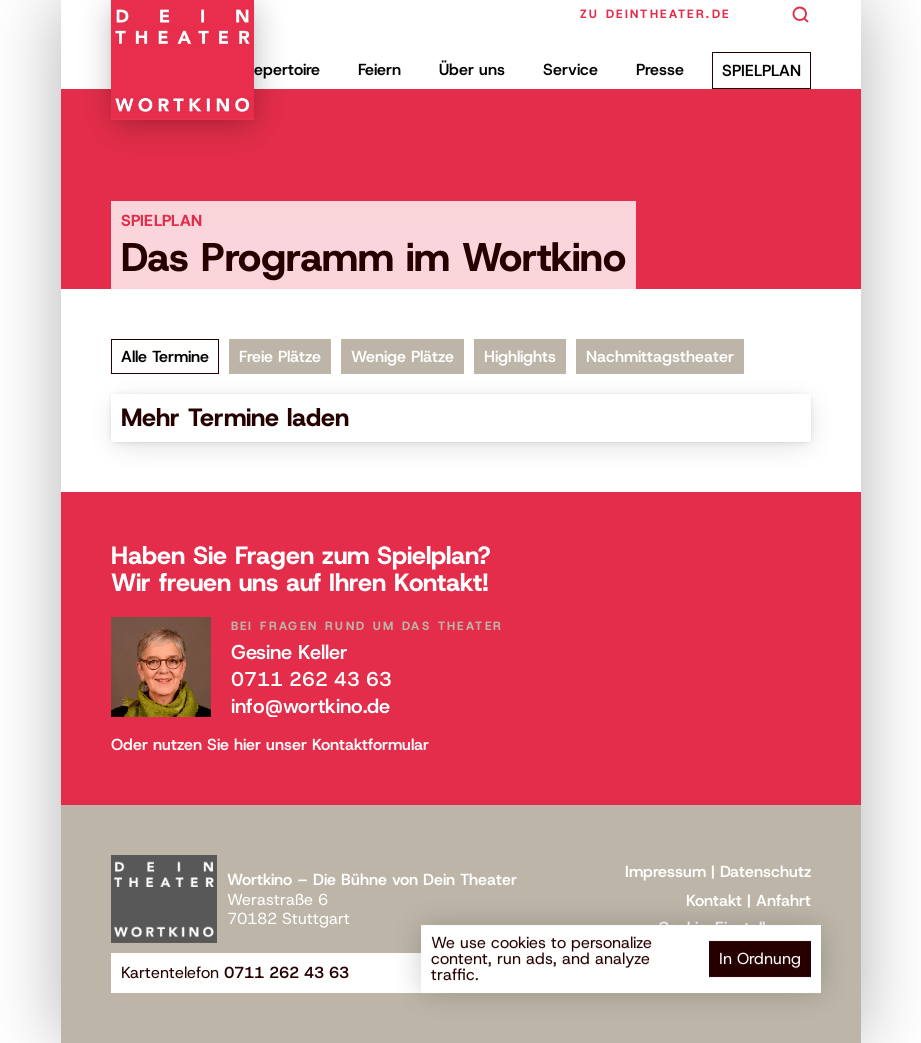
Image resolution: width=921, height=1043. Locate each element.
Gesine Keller (289, 652)
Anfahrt (783, 900)
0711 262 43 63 (311, 679)
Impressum (665, 871)
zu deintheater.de (655, 14)
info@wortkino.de (310, 706)
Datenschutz (765, 871)
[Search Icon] (801, 15)
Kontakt (714, 900)
